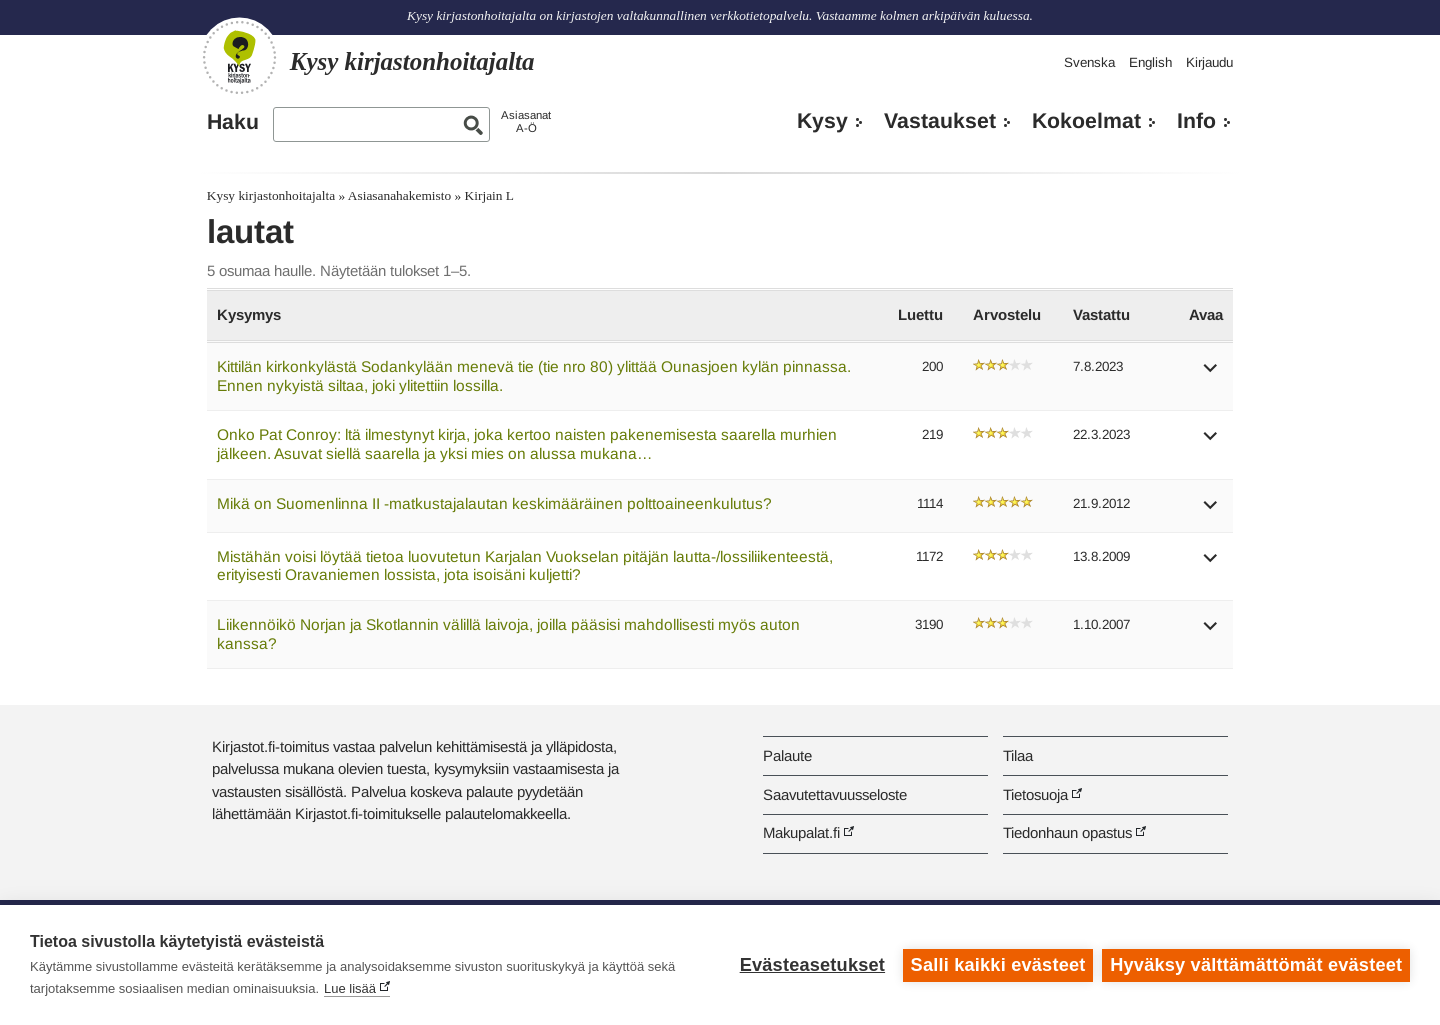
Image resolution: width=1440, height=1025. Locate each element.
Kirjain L (489, 195)
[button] (1211, 374)
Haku (233, 122)
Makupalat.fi (801, 832)
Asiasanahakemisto (399, 195)
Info (1196, 121)
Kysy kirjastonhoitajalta (271, 195)
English (1150, 62)
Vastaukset (940, 121)
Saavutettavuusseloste (835, 794)
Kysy (822, 121)
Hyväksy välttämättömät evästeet (1256, 965)
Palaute (787, 755)
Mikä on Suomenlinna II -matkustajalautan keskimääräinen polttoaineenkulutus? (494, 503)
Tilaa (1018, 755)
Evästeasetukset (811, 965)
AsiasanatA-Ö (526, 121)
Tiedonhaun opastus (1067, 832)
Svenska (1089, 62)
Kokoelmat (1086, 121)
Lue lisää (350, 988)
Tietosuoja (1035, 794)
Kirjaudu (1209, 62)
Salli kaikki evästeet (997, 965)
